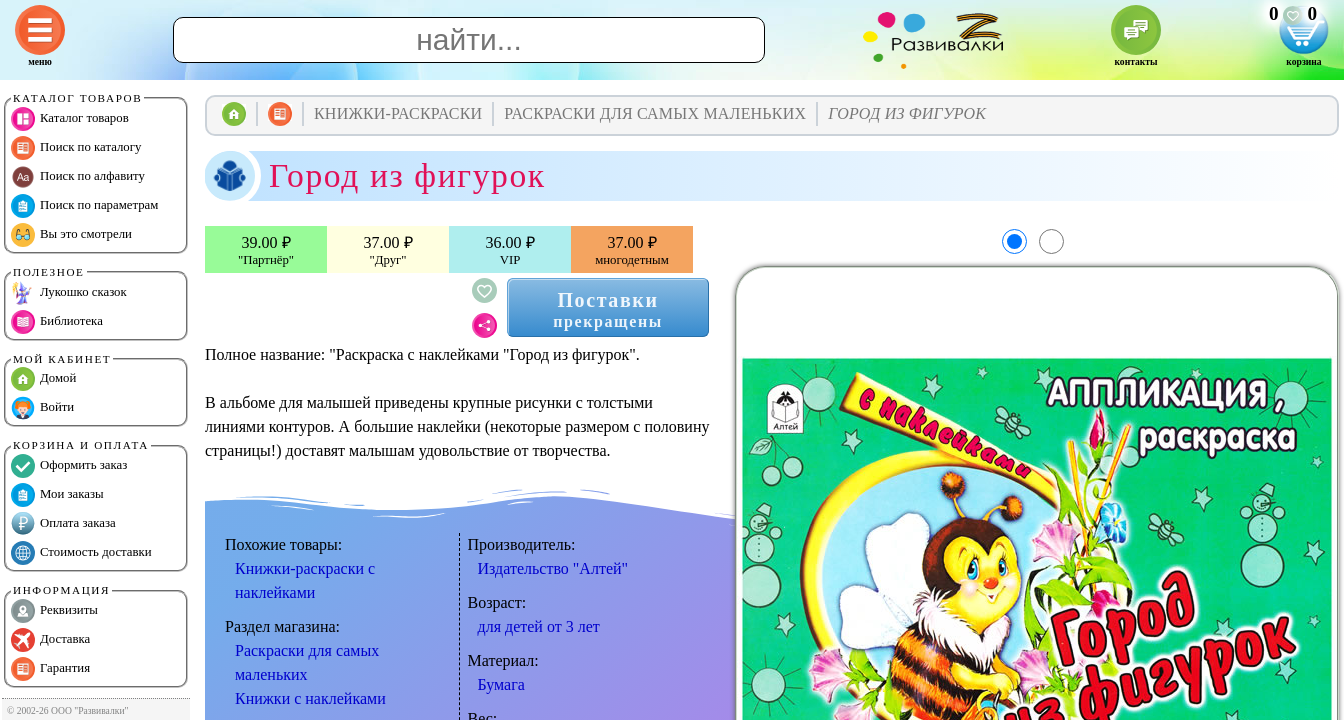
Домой (43, 379)
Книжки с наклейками (310, 698)
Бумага (501, 684)
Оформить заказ (69, 466)
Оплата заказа (63, 524)
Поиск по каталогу (76, 148)
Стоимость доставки (81, 553)
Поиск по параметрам (84, 206)
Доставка (50, 640)
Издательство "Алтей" (553, 568)
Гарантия (50, 669)
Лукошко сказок (69, 293)
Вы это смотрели (71, 235)
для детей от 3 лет (539, 626)
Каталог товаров (70, 119)
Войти (42, 408)
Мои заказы (57, 495)
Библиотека (57, 322)
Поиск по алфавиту (78, 177)
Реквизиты (54, 611)
